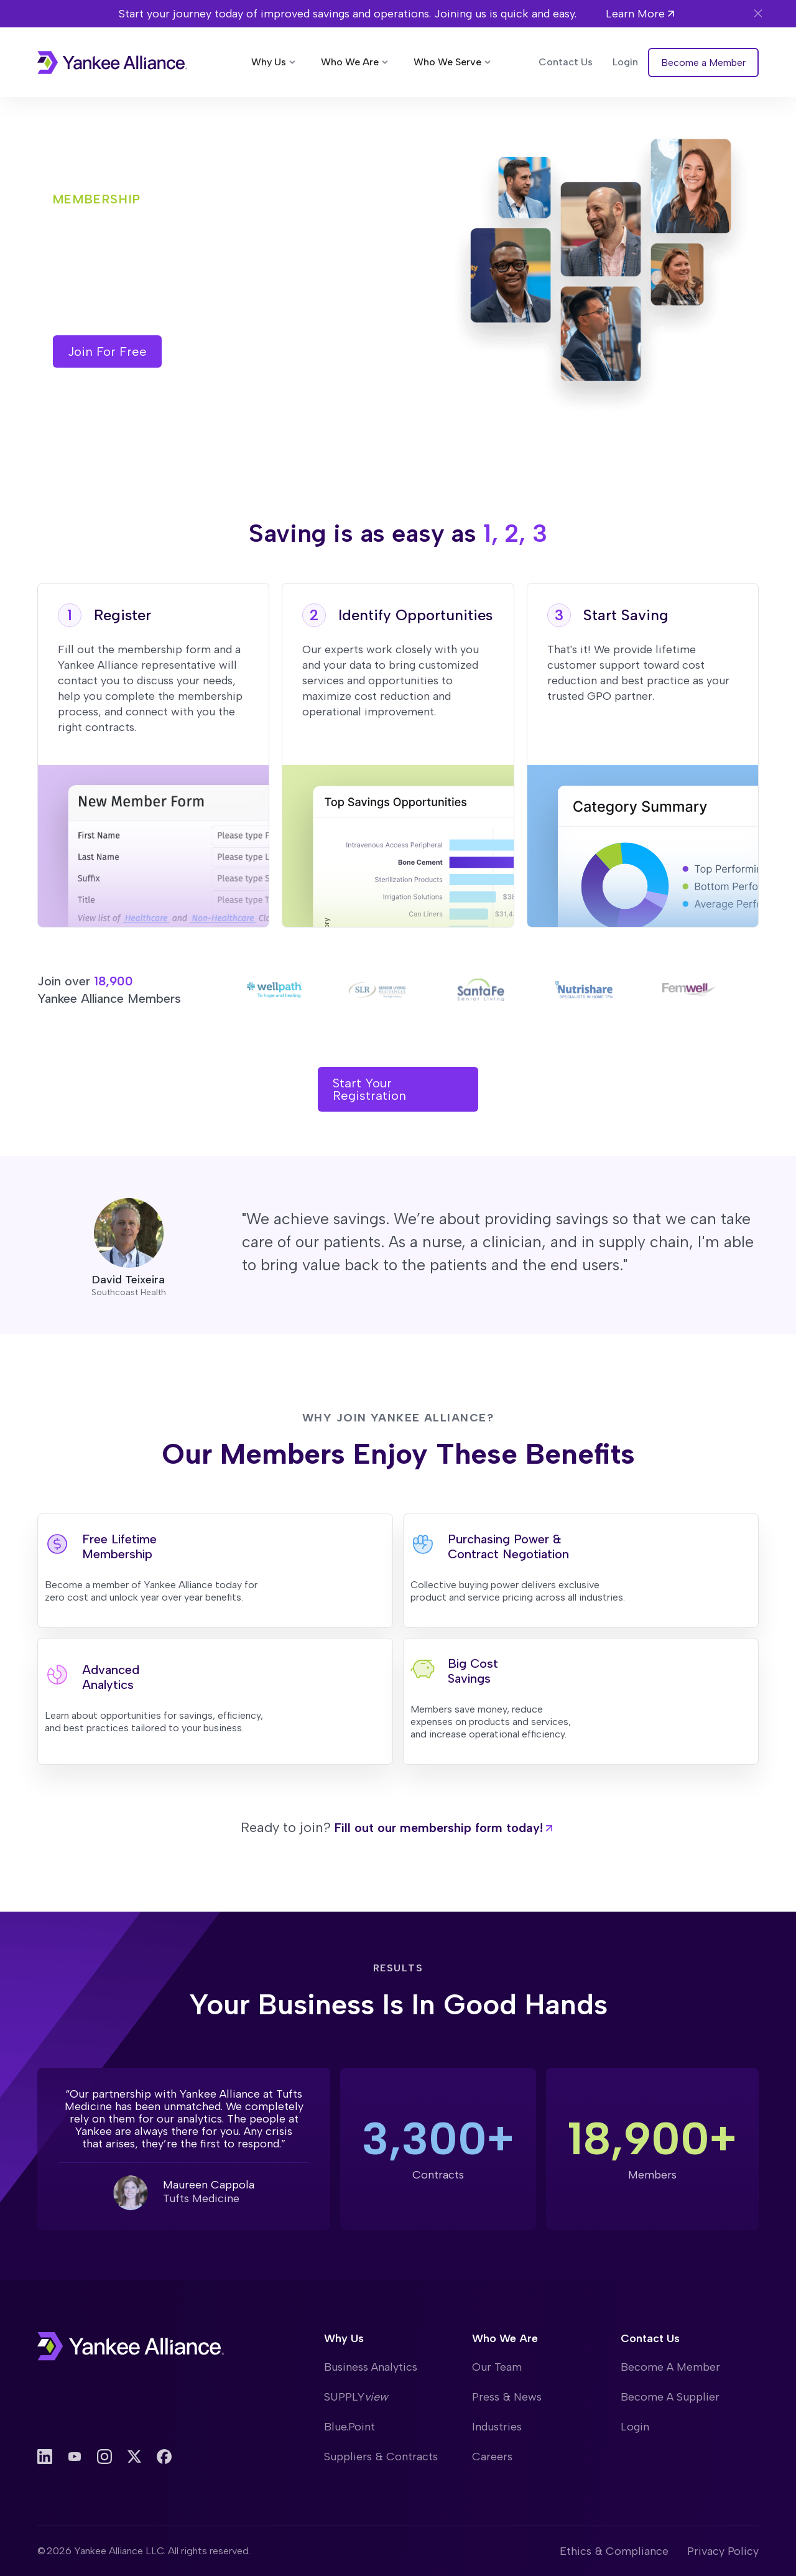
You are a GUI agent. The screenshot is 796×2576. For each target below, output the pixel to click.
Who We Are (505, 2338)
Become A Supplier (670, 2397)
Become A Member (670, 2367)
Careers (492, 2456)
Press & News (507, 2397)
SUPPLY (356, 2397)
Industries (497, 2427)
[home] (112, 62)
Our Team (497, 2367)
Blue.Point (349, 2427)
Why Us (344, 2338)
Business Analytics (370, 2367)
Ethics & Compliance (614, 2551)
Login (635, 2427)
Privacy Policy (723, 2551)
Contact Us (650, 2338)
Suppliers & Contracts (381, 2456)
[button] (275, 62)
